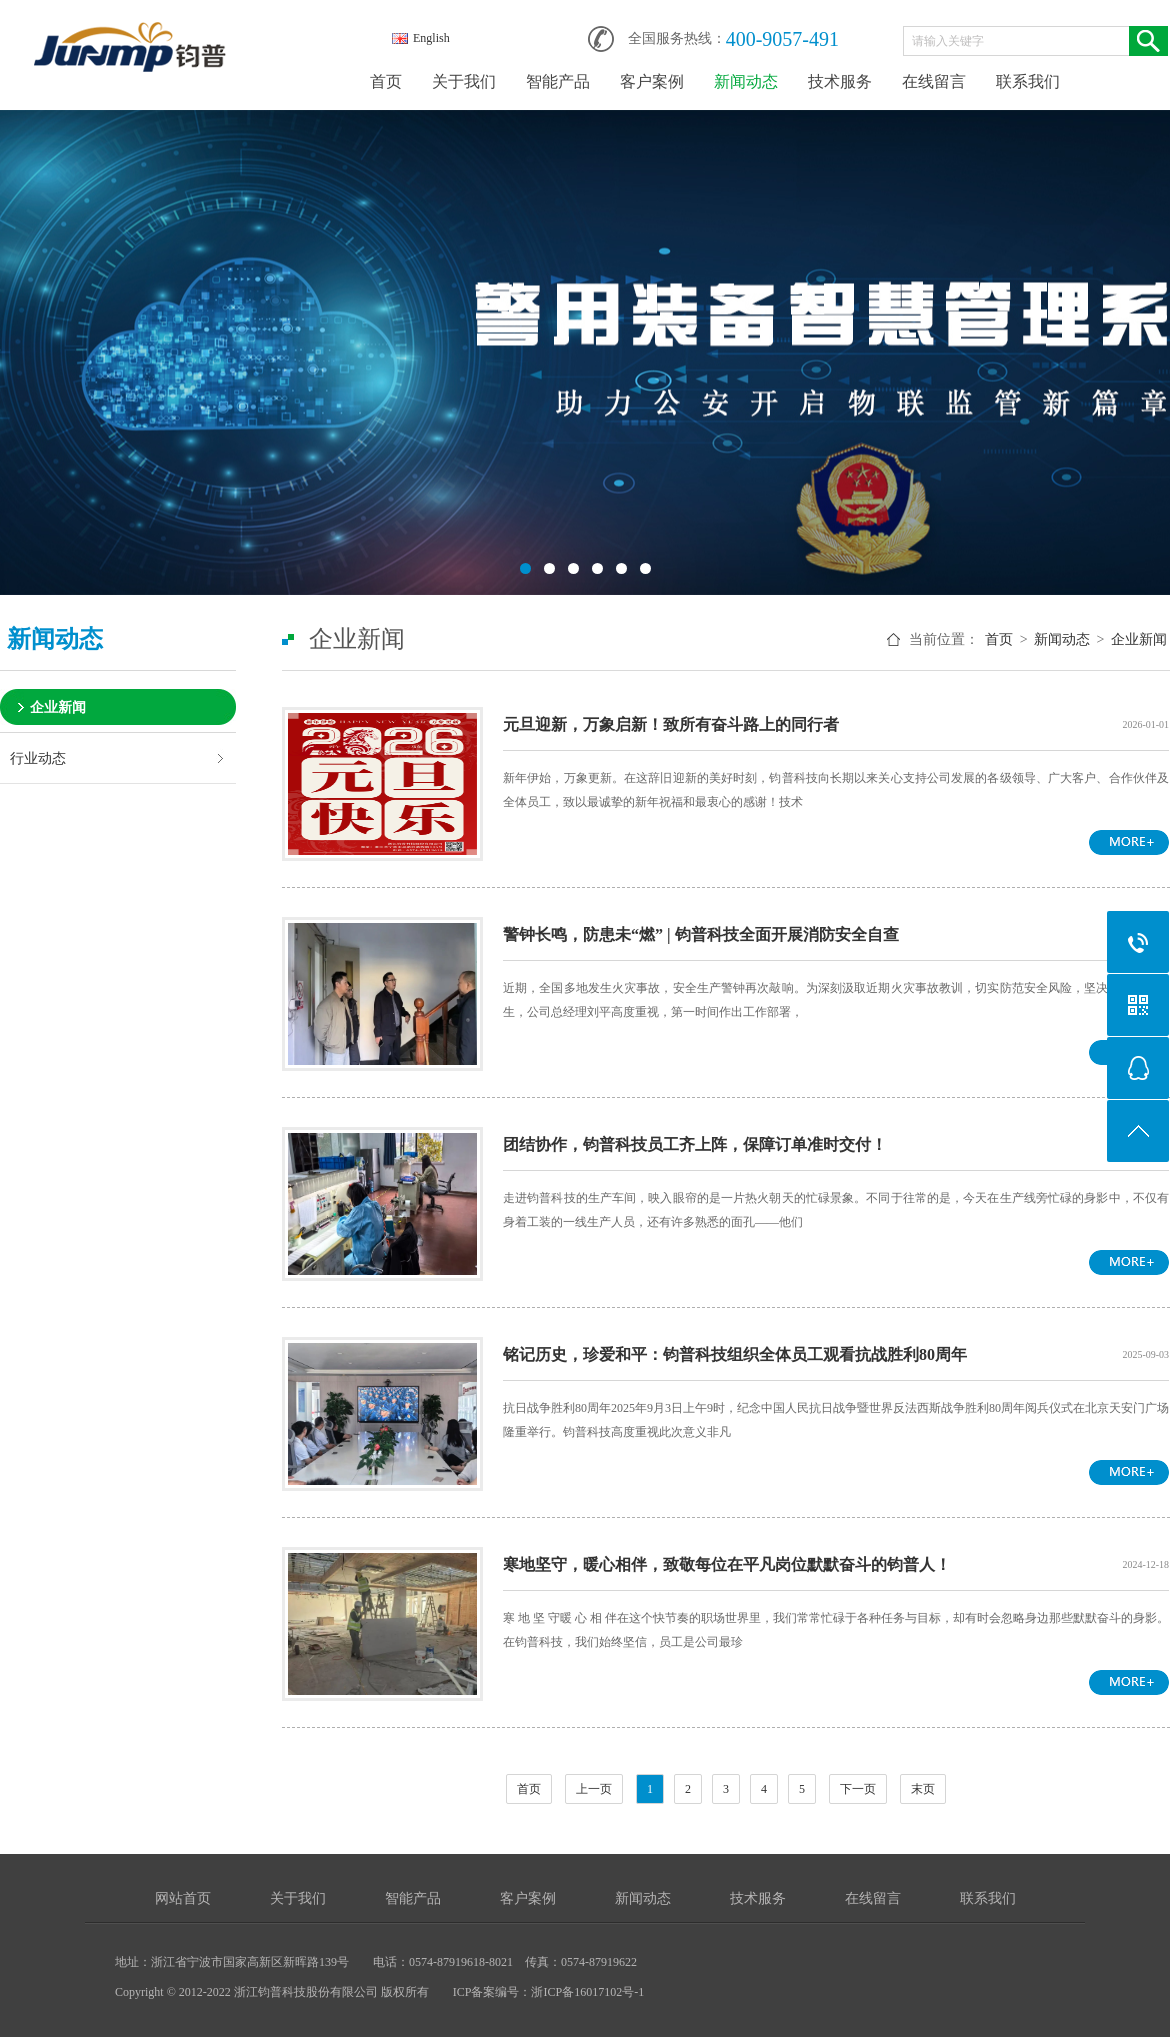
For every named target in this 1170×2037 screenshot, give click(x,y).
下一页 (858, 1789)
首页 (386, 81)
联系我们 (1028, 81)
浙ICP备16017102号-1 (587, 1992)
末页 (923, 1789)
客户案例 (652, 81)
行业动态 (38, 758)
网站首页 (183, 1898)
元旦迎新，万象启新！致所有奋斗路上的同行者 (671, 724)
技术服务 (840, 81)
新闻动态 (746, 81)
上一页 (594, 1789)
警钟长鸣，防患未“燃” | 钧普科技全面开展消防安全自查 (701, 934)
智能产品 (558, 81)
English (421, 38)
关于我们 (464, 81)
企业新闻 (58, 707)
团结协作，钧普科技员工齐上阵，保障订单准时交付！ (695, 1144)
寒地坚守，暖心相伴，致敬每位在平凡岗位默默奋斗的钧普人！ (727, 1564)
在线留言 (934, 81)
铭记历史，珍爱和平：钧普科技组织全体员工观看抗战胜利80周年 (735, 1354)
